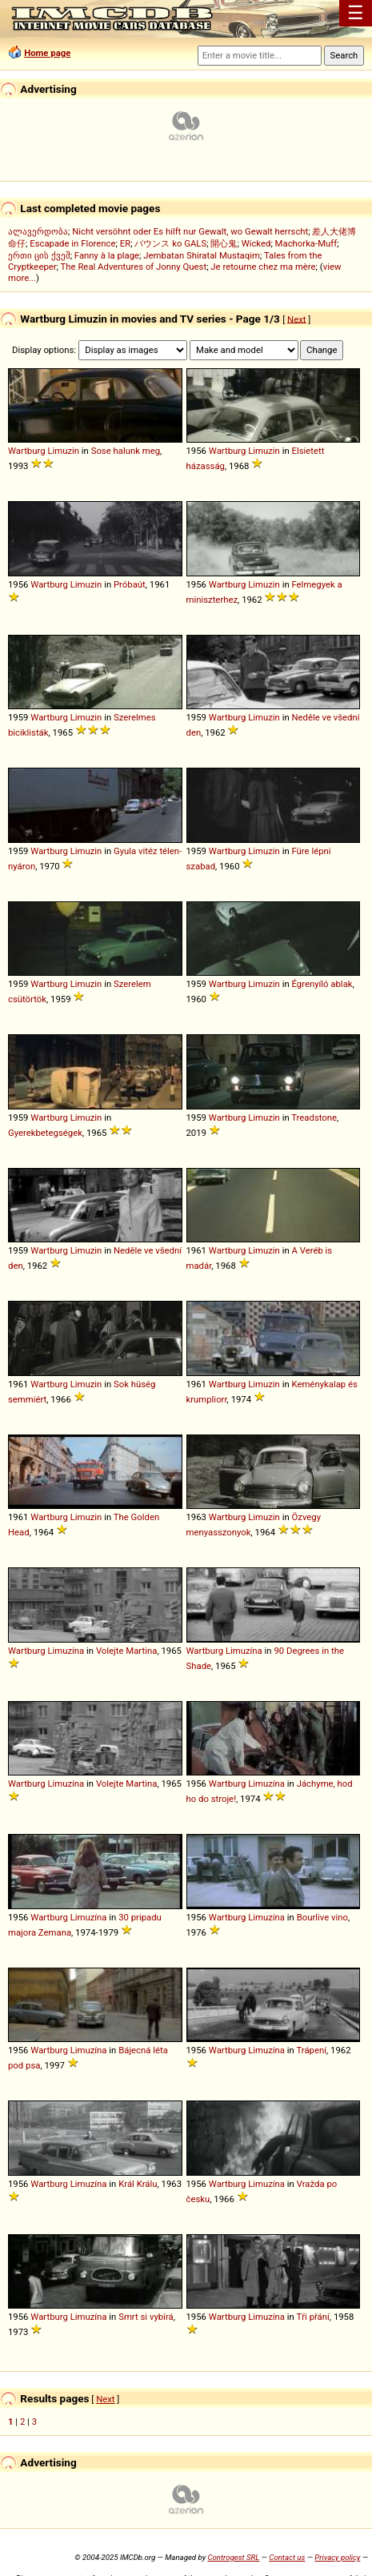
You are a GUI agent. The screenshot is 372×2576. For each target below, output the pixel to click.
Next (296, 318)
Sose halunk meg (125, 450)
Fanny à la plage (106, 255)
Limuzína (65, 1650)
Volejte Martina (126, 1650)
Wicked (256, 243)
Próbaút (130, 584)
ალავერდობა (38, 231)
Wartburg (27, 450)
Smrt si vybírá (146, 2316)
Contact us (287, 2557)
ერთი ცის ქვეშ (39, 255)
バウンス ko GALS (170, 243)
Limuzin (63, 450)
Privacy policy (337, 2557)
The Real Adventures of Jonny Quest (134, 266)
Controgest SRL (233, 2557)
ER (125, 243)
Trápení (311, 2050)
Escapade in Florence (72, 243)
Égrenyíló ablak (321, 983)
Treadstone (314, 1117)
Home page (47, 52)
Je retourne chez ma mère (262, 266)
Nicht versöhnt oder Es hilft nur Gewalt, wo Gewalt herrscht (190, 231)
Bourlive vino (322, 1917)
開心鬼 (223, 243)
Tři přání (312, 2316)
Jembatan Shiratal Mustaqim (201, 255)
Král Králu (137, 2183)
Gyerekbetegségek (45, 1132)
